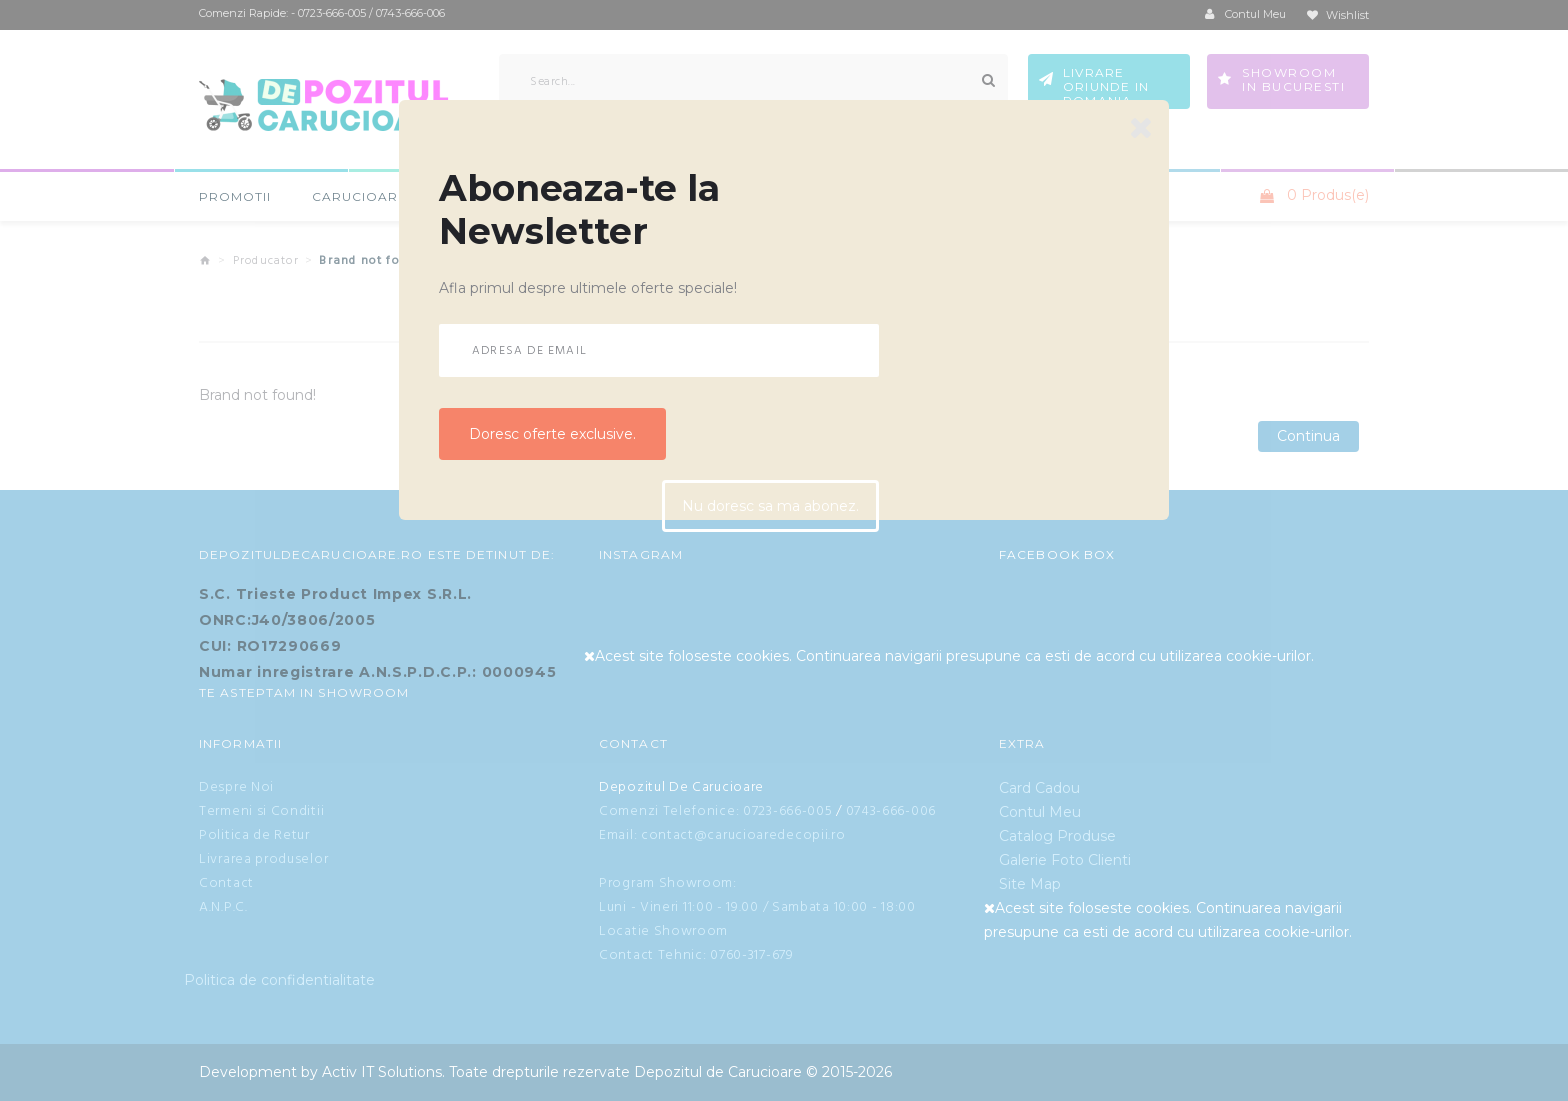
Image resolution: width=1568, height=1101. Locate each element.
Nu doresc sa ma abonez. (770, 507)
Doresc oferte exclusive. (552, 434)
